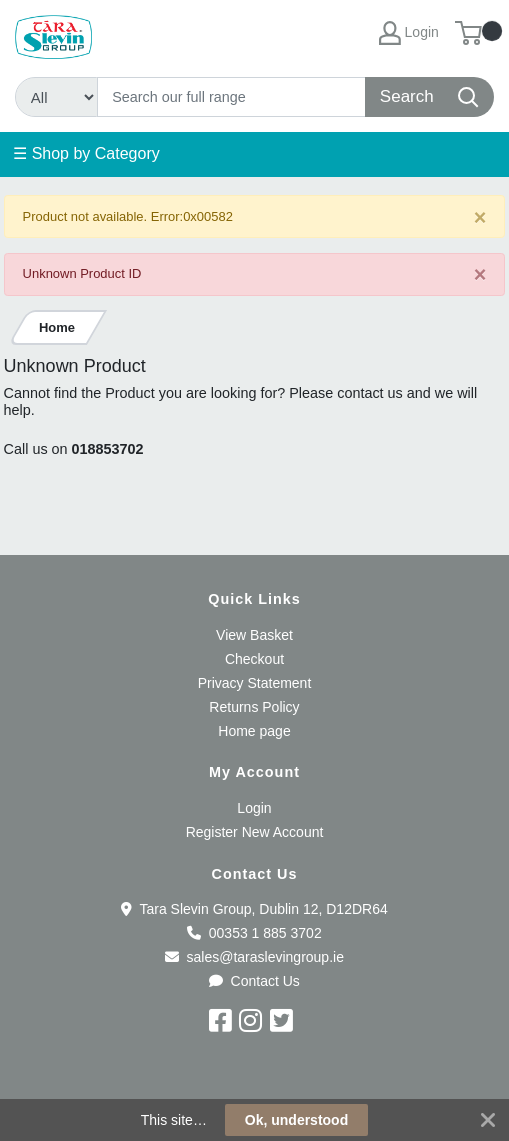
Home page (254, 731)
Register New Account (255, 832)
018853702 (108, 449)
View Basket (254, 635)
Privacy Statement (255, 683)
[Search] (232, 97)
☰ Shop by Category (86, 153)
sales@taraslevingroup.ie (254, 957)
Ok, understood (296, 1120)
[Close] (480, 217)
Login (254, 808)
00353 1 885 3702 (254, 933)
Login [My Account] (409, 33)
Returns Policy (254, 707)
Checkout (254, 659)
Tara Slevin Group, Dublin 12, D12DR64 (254, 909)
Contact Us (254, 981)
